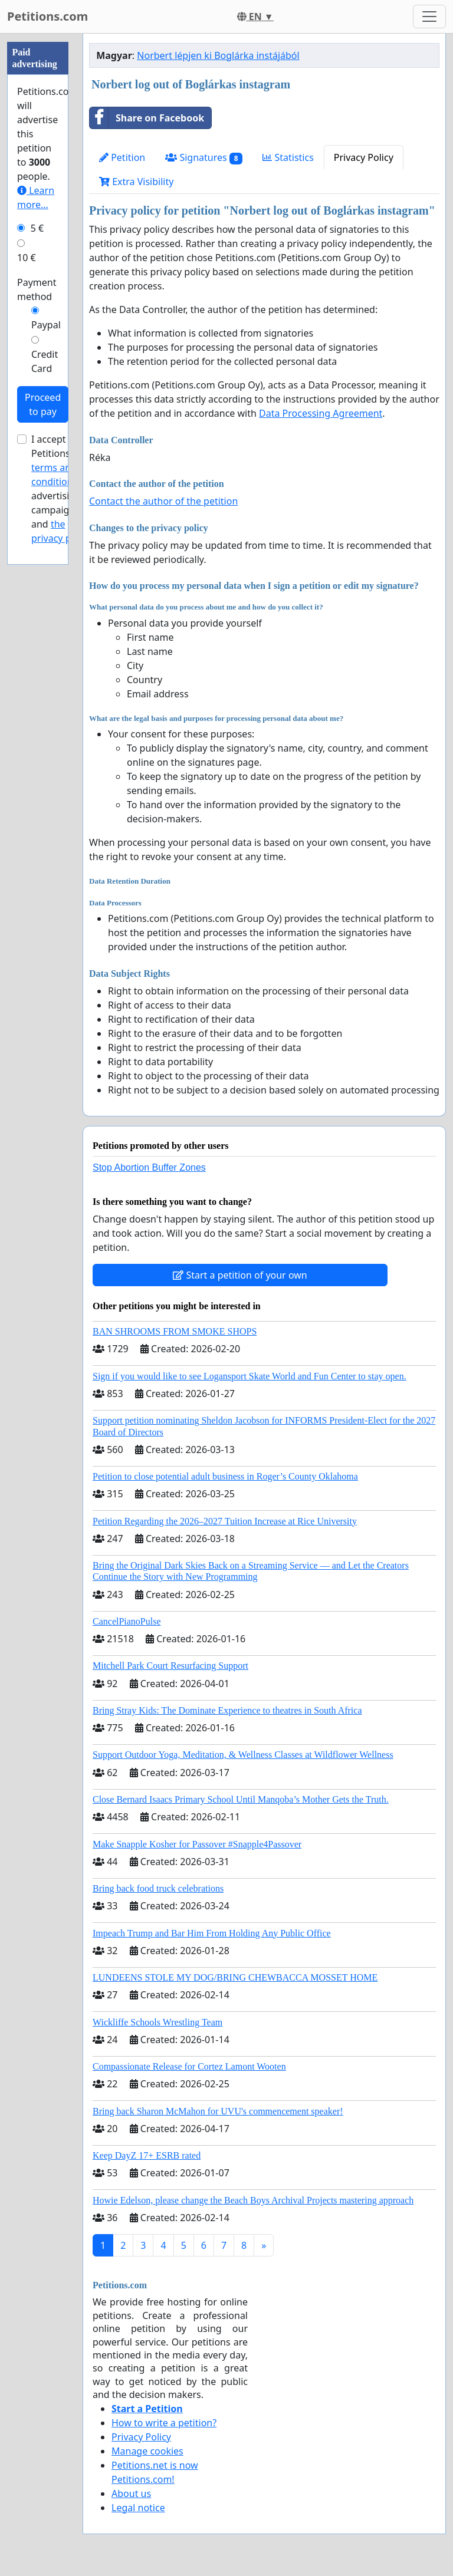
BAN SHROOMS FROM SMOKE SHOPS (175, 1331)
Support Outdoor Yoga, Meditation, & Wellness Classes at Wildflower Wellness (243, 1755)
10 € (26, 257)
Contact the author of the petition (163, 501)
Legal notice (138, 2507)
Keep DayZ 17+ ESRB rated (147, 2155)
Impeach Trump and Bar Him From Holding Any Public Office (212, 1933)
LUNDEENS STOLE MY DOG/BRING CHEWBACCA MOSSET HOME (235, 1977)
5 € (37, 228)
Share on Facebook (147, 118)
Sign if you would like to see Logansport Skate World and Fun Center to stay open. (249, 1376)
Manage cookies (147, 2451)
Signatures (203, 157)
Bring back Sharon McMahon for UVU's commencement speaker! (218, 2111)
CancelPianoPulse (127, 1621)
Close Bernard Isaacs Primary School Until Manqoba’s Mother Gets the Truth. (241, 1799)
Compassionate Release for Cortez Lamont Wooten (189, 2066)
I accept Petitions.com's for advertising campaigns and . (64, 489)
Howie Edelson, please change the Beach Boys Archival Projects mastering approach (253, 2200)
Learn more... (35, 197)
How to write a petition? (163, 2422)
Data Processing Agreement (320, 413)
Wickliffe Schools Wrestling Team (157, 2022)
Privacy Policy (363, 157)
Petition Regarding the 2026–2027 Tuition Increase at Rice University (225, 1521)
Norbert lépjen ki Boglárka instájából (218, 55)
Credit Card (44, 361)
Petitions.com (47, 16)
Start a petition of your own (240, 1275)
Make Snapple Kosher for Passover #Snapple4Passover (197, 1844)
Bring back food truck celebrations (158, 1888)
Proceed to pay (43, 404)
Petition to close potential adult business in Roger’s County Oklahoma (225, 1476)
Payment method (36, 289)
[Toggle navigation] (429, 16)
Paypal (46, 324)
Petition (122, 157)
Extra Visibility (136, 181)
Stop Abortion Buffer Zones (149, 1167)
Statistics (288, 157)
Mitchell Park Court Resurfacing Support (170, 1666)
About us (131, 2493)
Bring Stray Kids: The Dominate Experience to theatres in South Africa (227, 1710)
